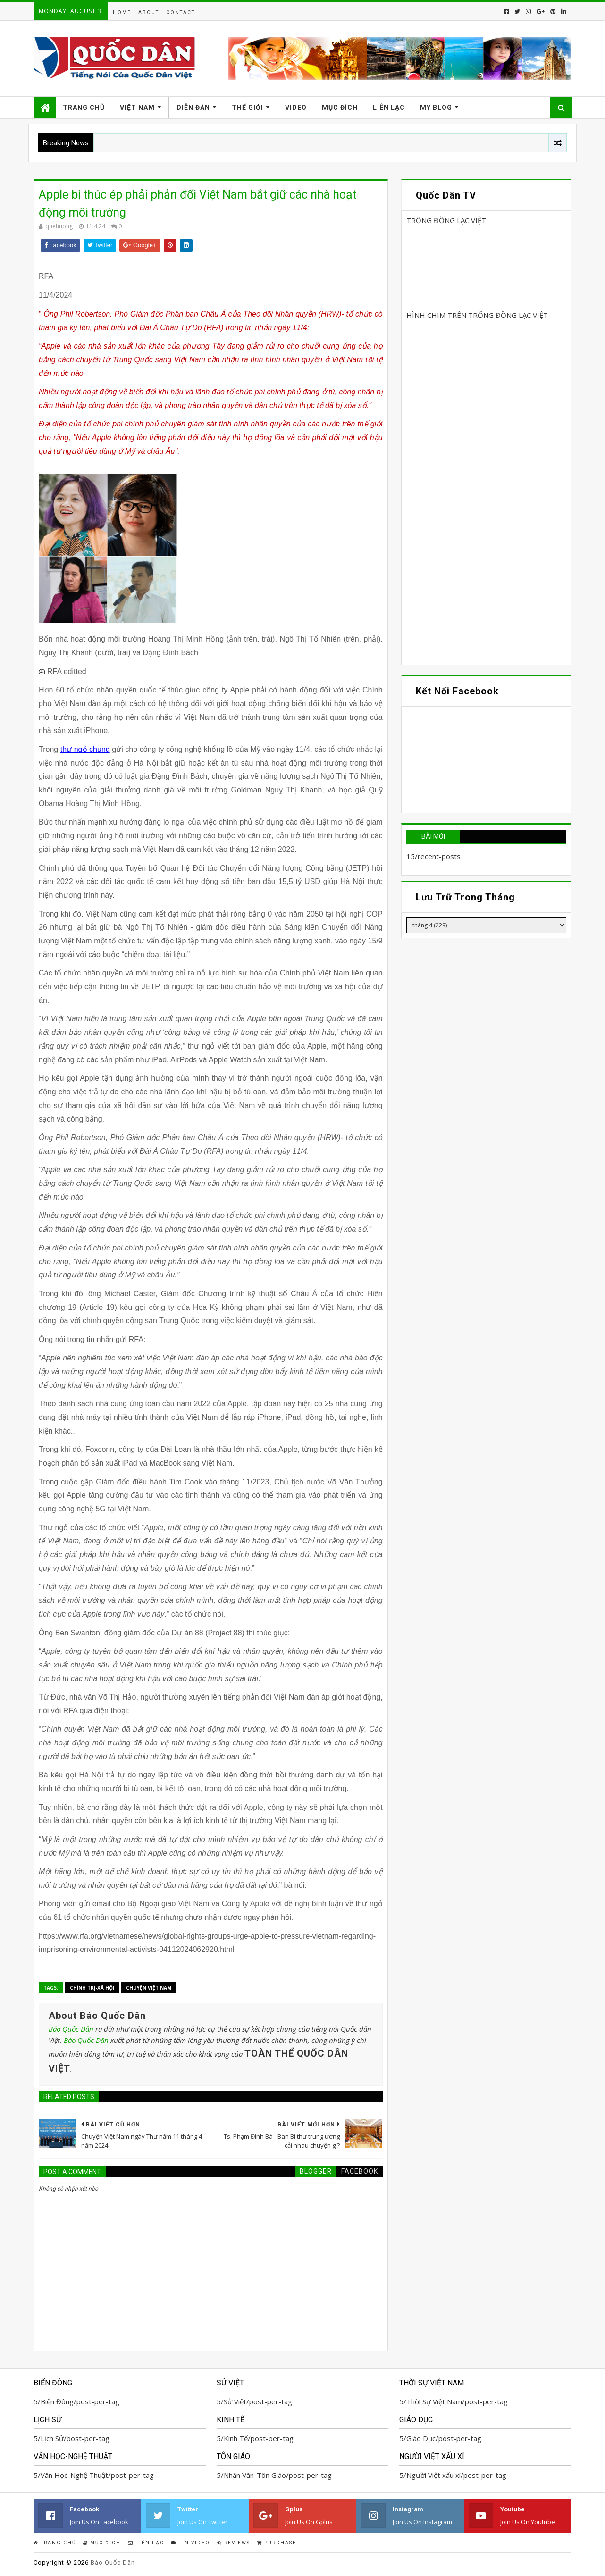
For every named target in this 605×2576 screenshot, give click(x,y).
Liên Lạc (389, 107)
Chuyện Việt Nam (148, 1987)
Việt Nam (137, 107)
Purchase (276, 2542)
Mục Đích (340, 107)
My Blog (436, 107)
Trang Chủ (84, 107)
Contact (180, 12)
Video (296, 107)
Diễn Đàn (193, 107)
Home (122, 12)
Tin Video (190, 2542)
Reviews (233, 2542)
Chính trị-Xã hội (92, 1987)
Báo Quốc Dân (71, 2029)
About (148, 12)
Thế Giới (247, 107)
